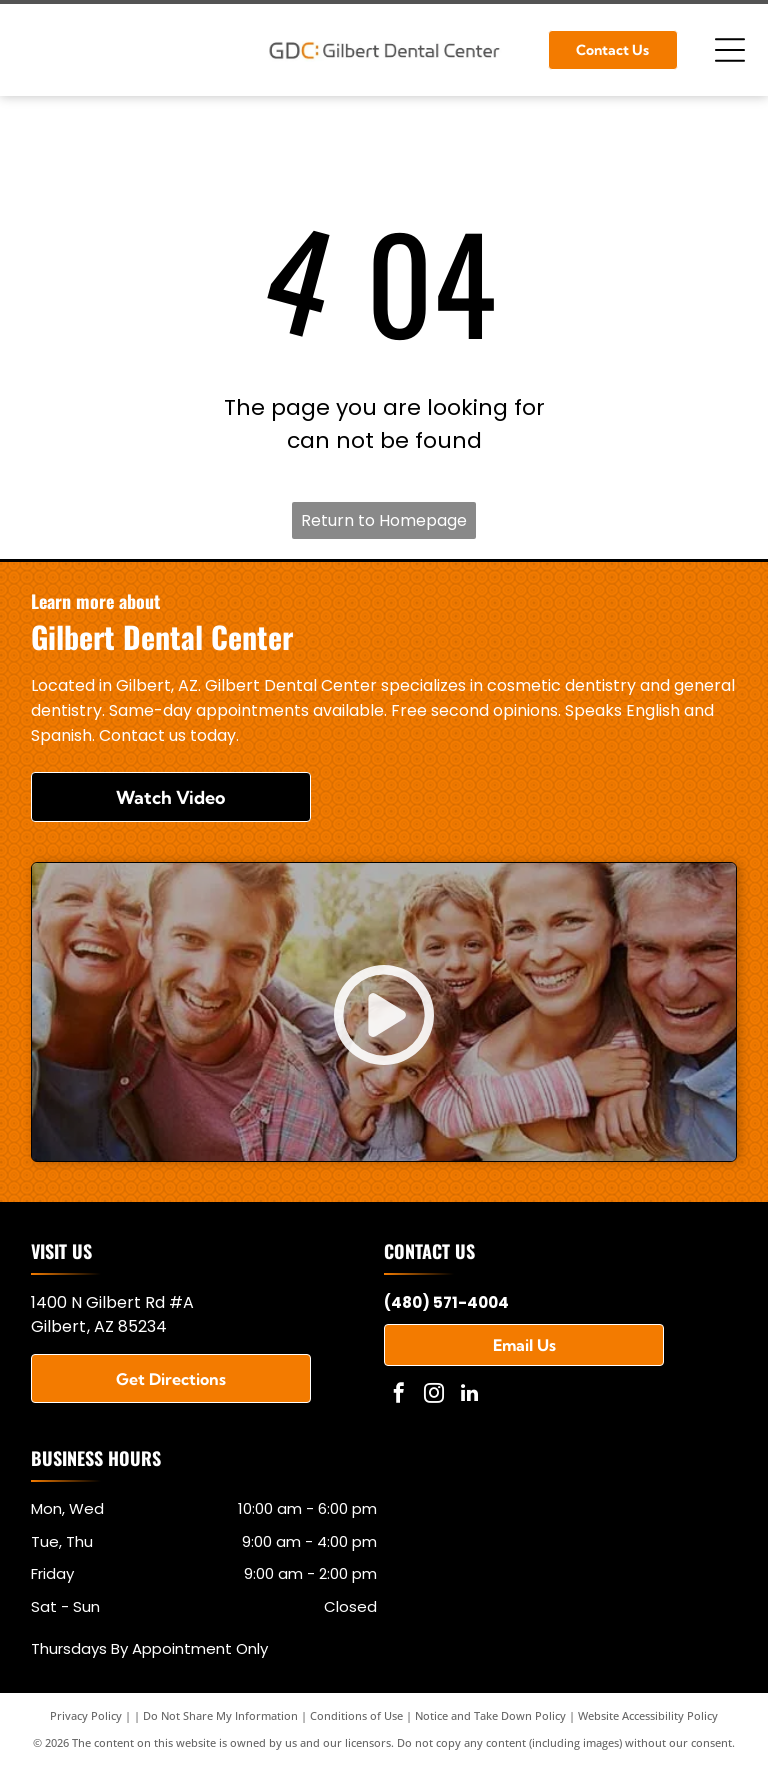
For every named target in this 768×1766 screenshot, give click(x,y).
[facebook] (399, 1395)
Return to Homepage (384, 520)
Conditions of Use (356, 1715)
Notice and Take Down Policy (490, 1715)
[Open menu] (730, 50)
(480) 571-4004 (446, 1302)
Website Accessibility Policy (648, 1715)
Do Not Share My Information (220, 1715)
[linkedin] (469, 1395)
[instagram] (434, 1395)
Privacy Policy (86, 1715)
